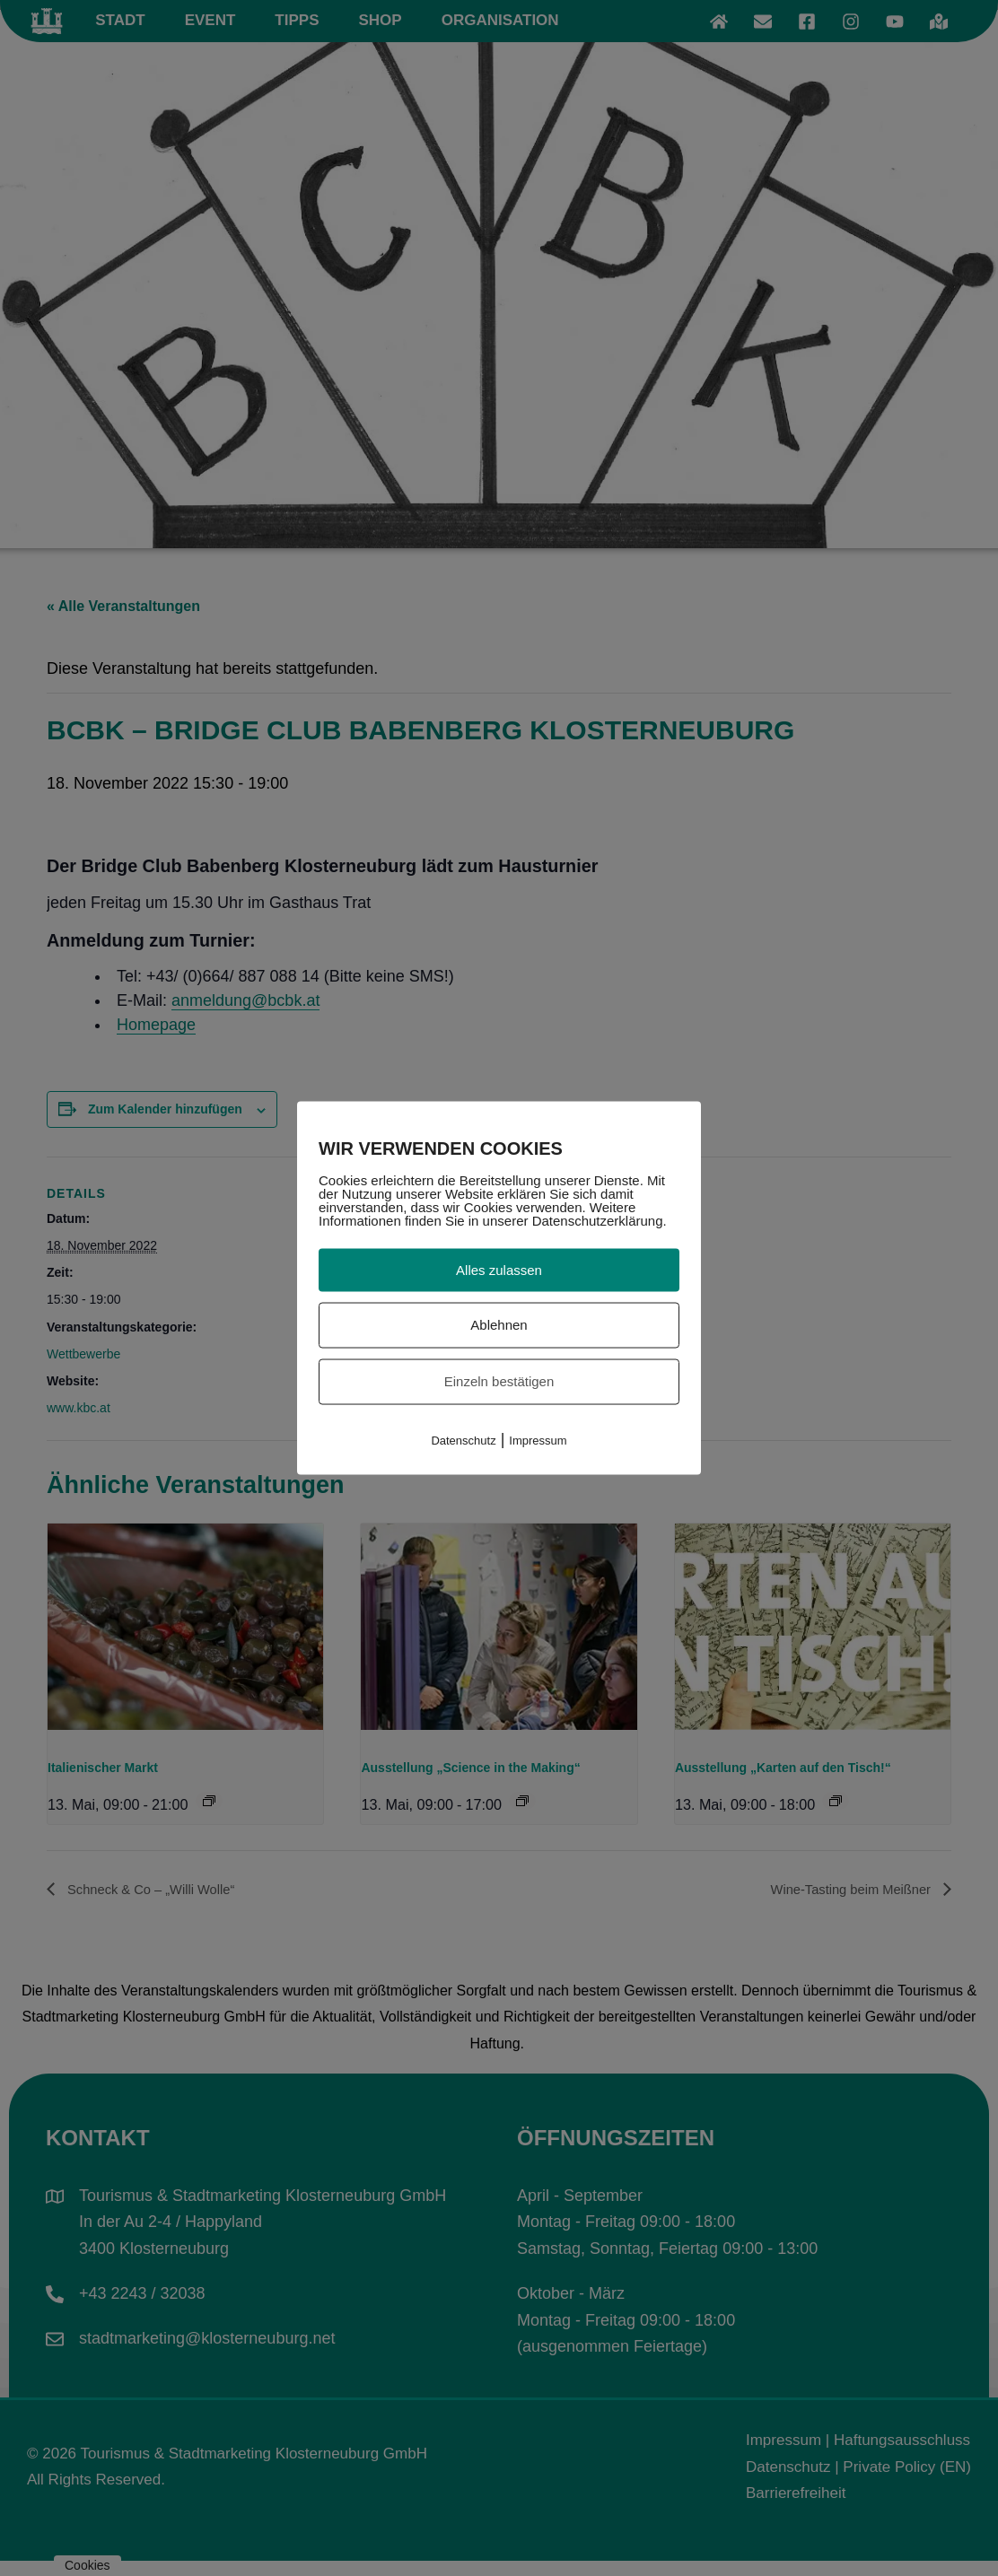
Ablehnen (498, 1324)
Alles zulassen (499, 1269)
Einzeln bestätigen (499, 1381)
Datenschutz (463, 1439)
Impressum (537, 1439)
